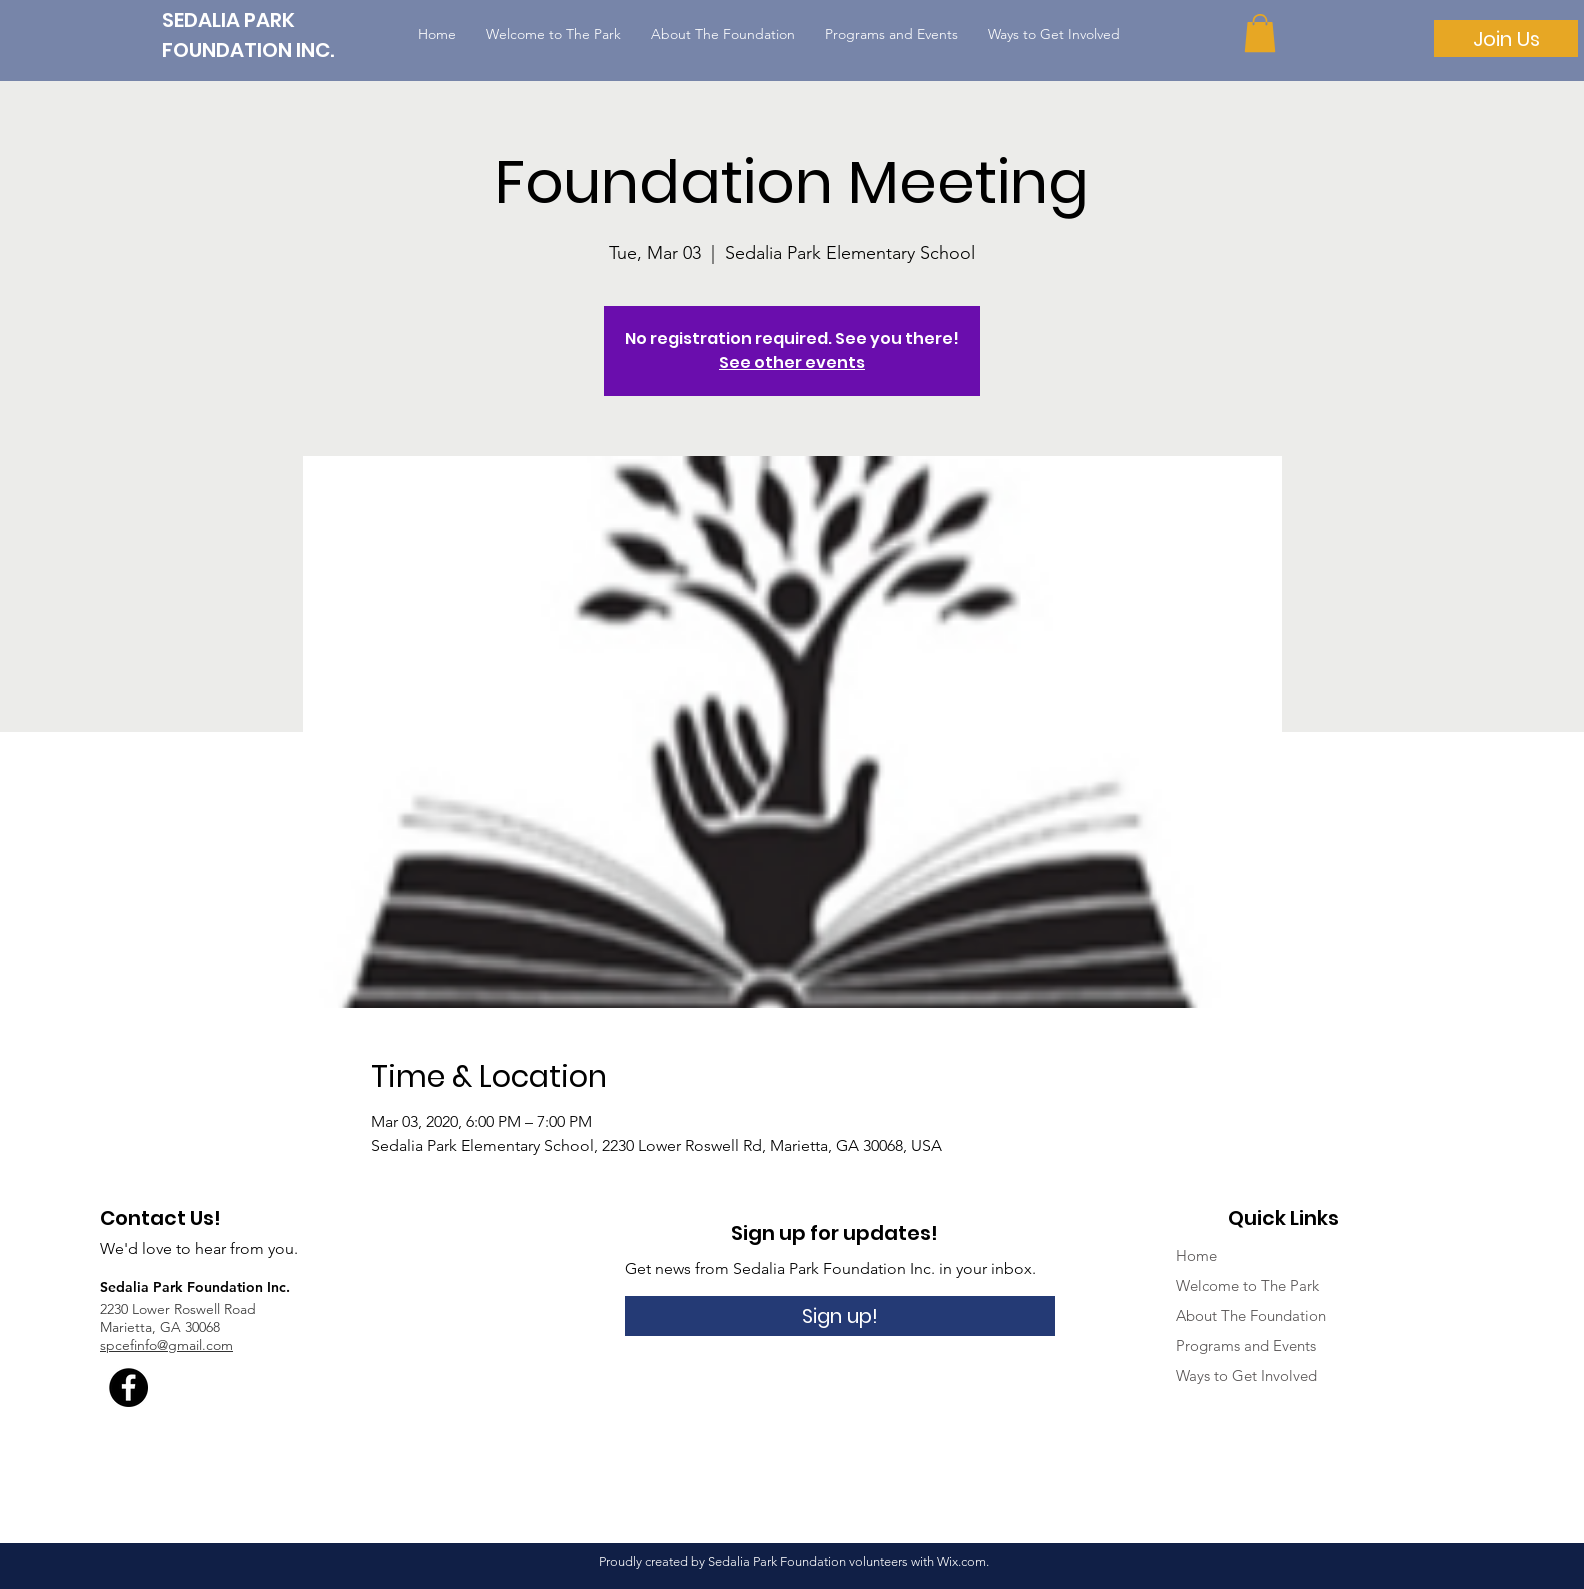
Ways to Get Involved (1246, 1375)
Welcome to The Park (1247, 1285)
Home (1196, 1255)
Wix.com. (963, 1561)
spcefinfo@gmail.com (166, 1345)
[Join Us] (1506, 38)
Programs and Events (1246, 1345)
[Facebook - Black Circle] (128, 1387)
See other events (792, 362)
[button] (1260, 33)
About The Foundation (1251, 1315)
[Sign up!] (840, 1316)
